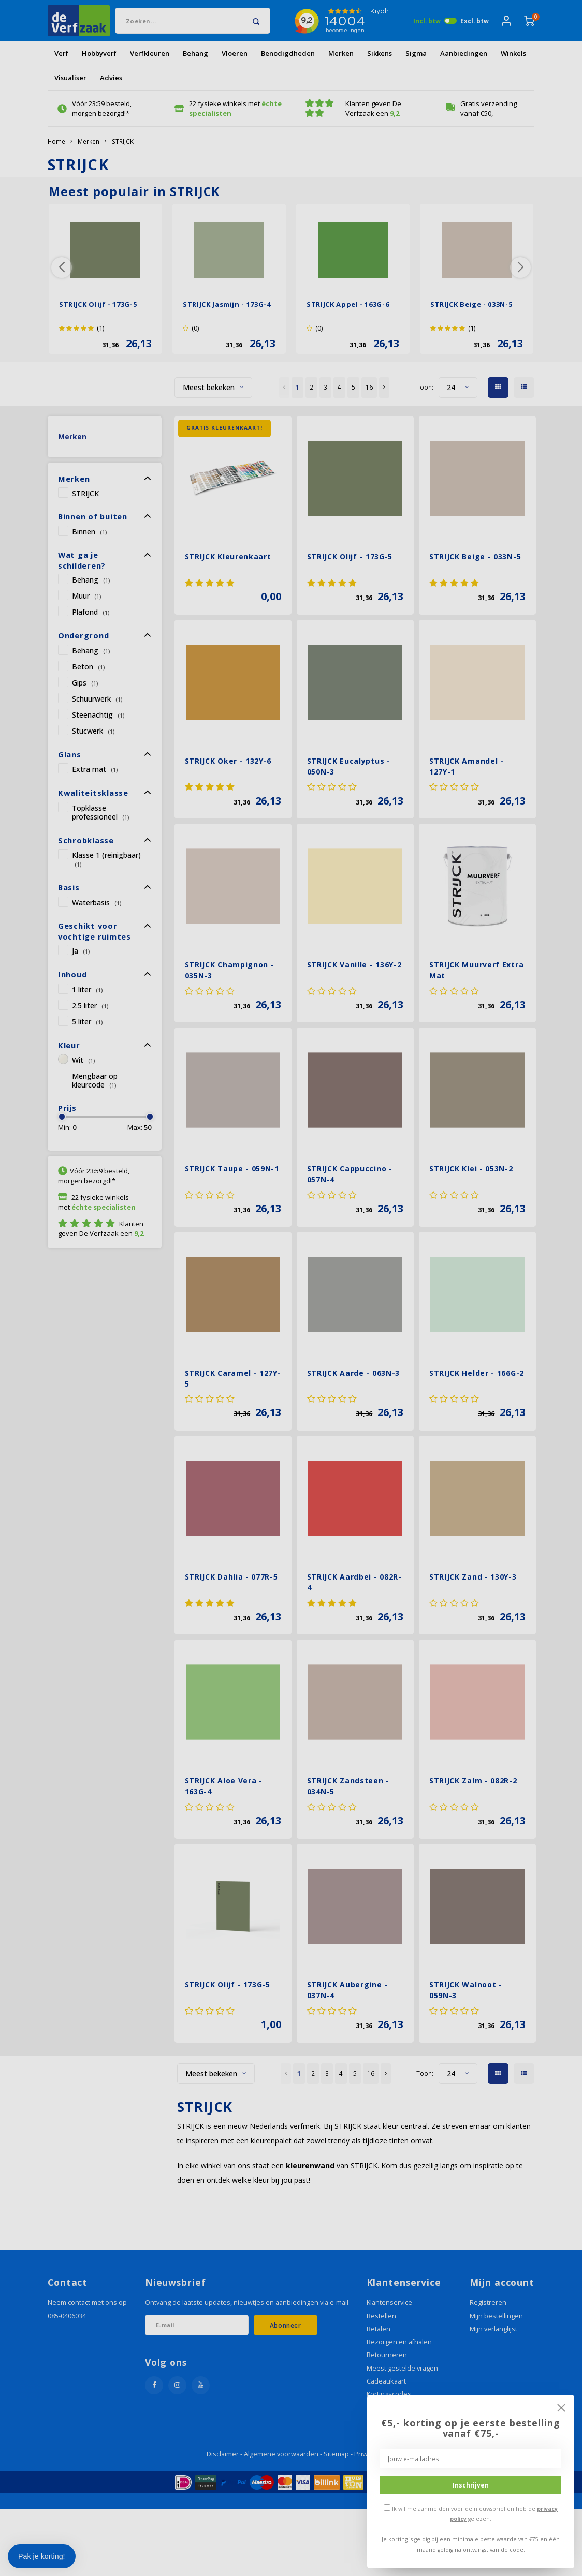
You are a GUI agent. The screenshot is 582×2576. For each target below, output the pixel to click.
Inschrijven (471, 2485)
